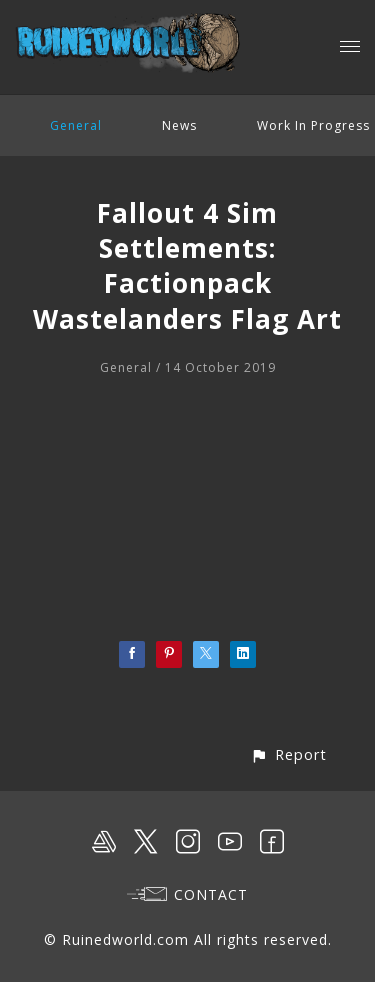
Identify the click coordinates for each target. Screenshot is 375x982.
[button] (288, 754)
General (76, 125)
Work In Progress (313, 125)
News (179, 125)
